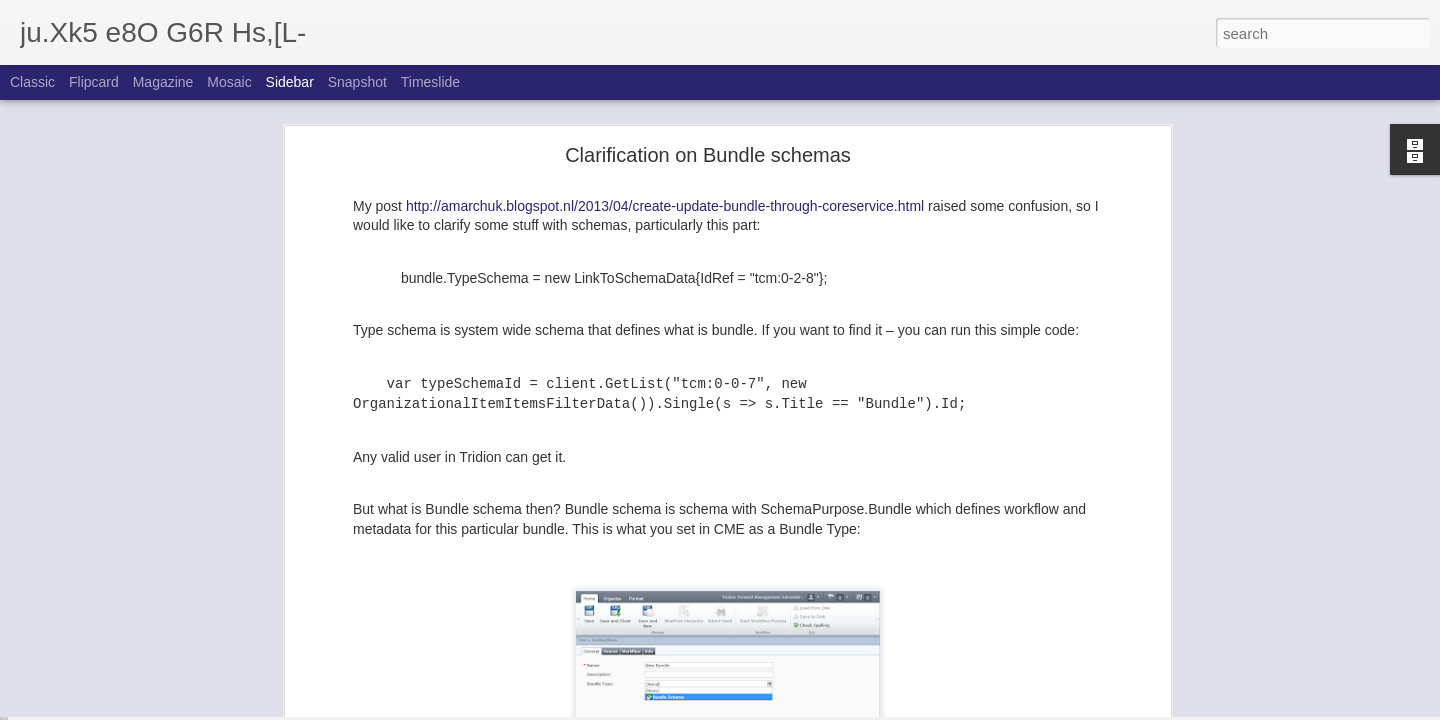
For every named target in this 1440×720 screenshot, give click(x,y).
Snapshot (357, 82)
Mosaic (229, 82)
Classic (32, 82)
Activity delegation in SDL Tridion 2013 (151, 662)
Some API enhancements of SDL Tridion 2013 (171, 617)
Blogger (782, 709)
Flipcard (94, 82)
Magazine (163, 82)
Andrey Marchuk (695, 693)
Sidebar (290, 82)
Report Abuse (841, 709)
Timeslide (430, 82)
